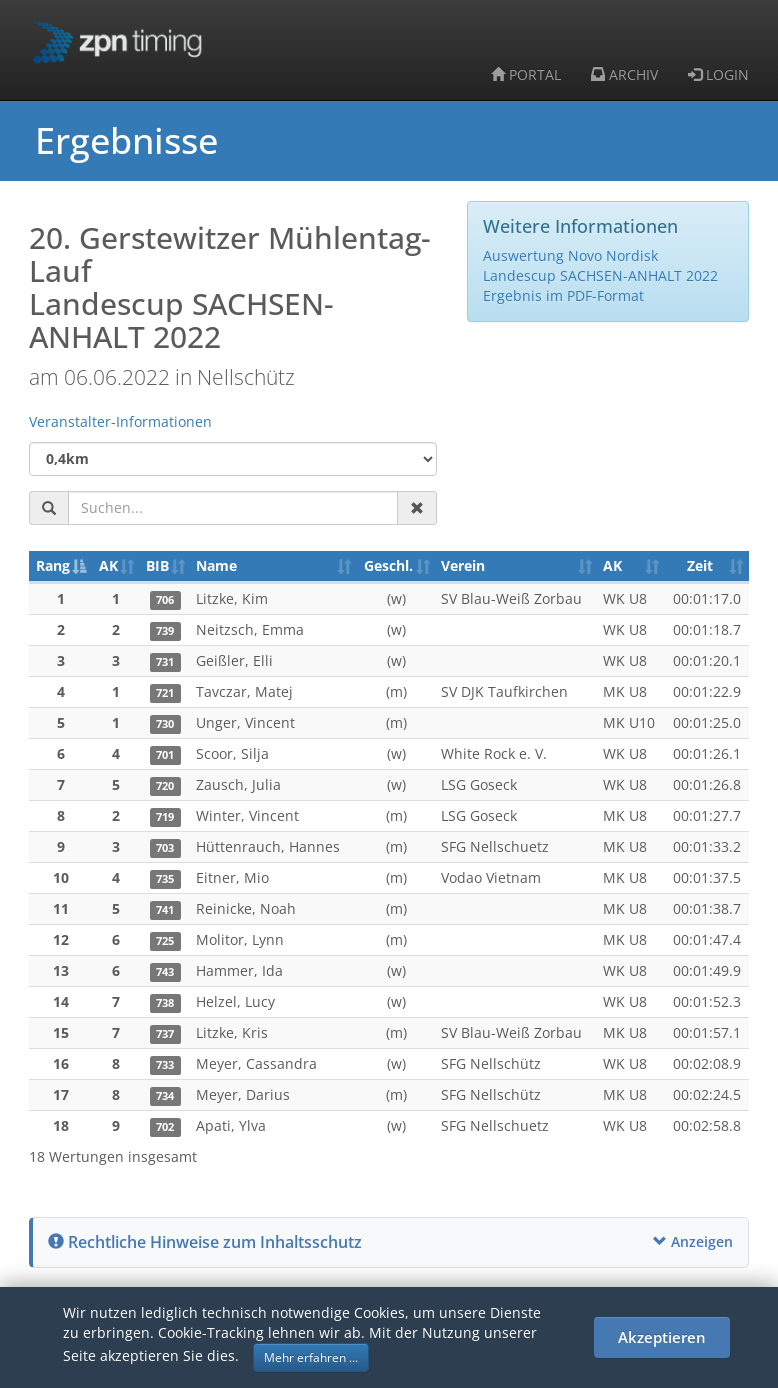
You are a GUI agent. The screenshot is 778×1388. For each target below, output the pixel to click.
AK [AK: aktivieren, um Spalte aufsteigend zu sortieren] (108, 565)
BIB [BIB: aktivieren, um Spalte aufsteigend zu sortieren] (157, 565)
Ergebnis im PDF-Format (563, 295)
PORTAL (526, 74)
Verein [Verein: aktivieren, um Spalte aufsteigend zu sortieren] (463, 565)
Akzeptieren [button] (662, 1337)
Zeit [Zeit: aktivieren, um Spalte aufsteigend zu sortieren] (700, 565)
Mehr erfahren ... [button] (311, 1357)
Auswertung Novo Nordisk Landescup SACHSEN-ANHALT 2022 (600, 265)
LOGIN (718, 74)
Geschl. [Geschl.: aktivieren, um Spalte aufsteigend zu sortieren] (388, 565)
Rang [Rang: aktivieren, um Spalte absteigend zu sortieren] (53, 565)
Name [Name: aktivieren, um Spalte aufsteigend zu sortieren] (216, 565)
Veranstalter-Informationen (120, 421)
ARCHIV (624, 74)
